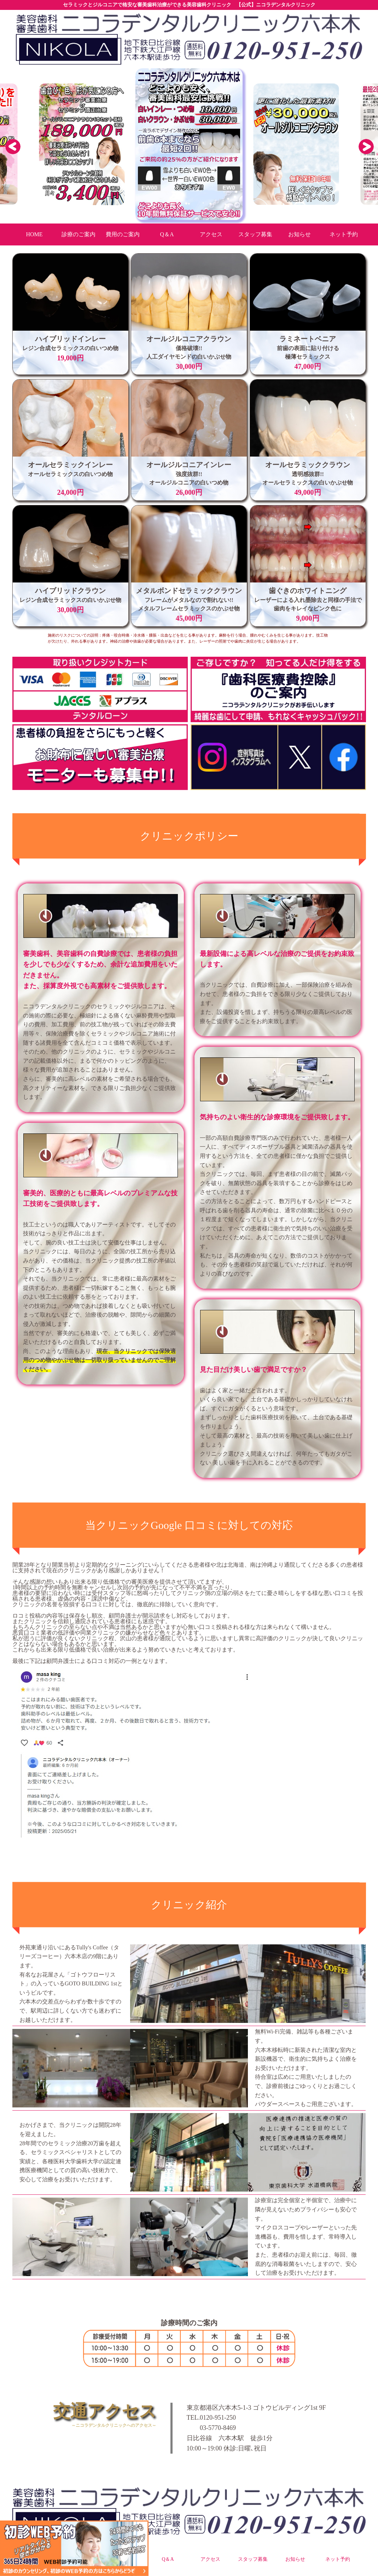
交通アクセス (84, 2415)
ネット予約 (337, 2559)
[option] (189, 144)
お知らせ (295, 2559)
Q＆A (168, 2559)
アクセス (210, 2559)
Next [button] (366, 146)
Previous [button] (12, 146)
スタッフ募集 (253, 2559)
